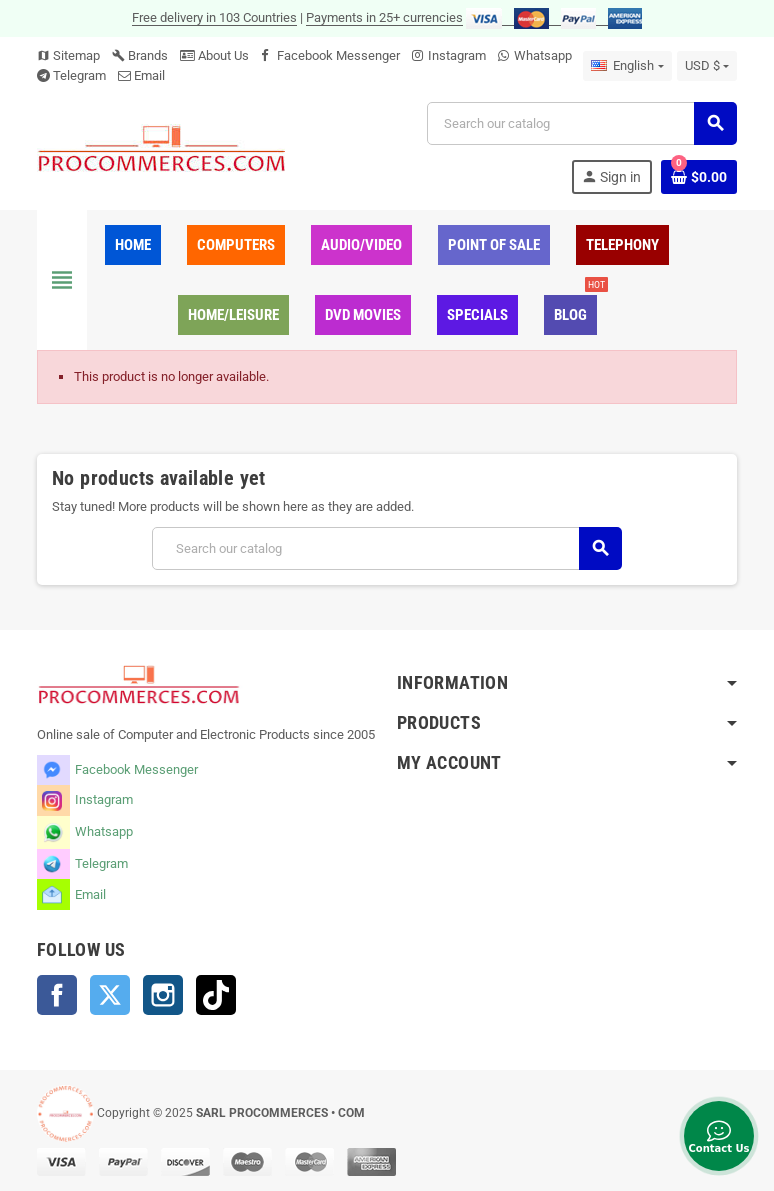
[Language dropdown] (627, 66)
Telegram (79, 75)
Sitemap (68, 55)
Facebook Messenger (338, 55)
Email (149, 75)
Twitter (110, 995)
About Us (214, 55)
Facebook (57, 995)
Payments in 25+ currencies (384, 17)
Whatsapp (543, 55)
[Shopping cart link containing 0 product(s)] (699, 177)
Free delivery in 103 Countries (214, 17)
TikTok (216, 995)
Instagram (457, 55)
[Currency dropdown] (707, 66)
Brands (140, 55)
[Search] (581, 123)
